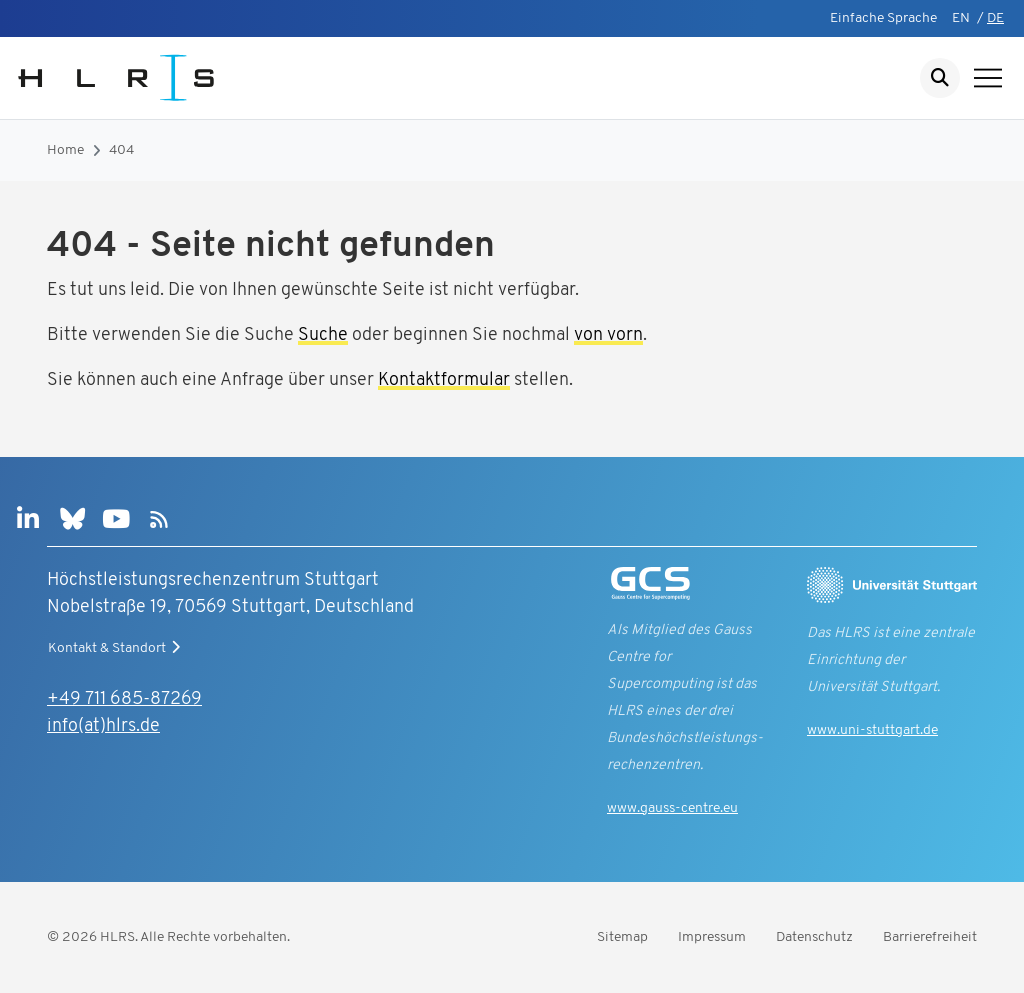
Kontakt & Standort (116, 648)
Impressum (712, 937)
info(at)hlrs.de (103, 726)
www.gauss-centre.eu (672, 808)
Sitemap (622, 937)
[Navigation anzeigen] (988, 78)
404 (121, 150)
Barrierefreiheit (930, 937)
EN (961, 18)
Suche (323, 335)
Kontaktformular (444, 380)
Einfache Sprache (883, 18)
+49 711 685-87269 (124, 699)
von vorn (608, 335)
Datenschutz (814, 937)
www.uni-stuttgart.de (872, 730)
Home (65, 150)
